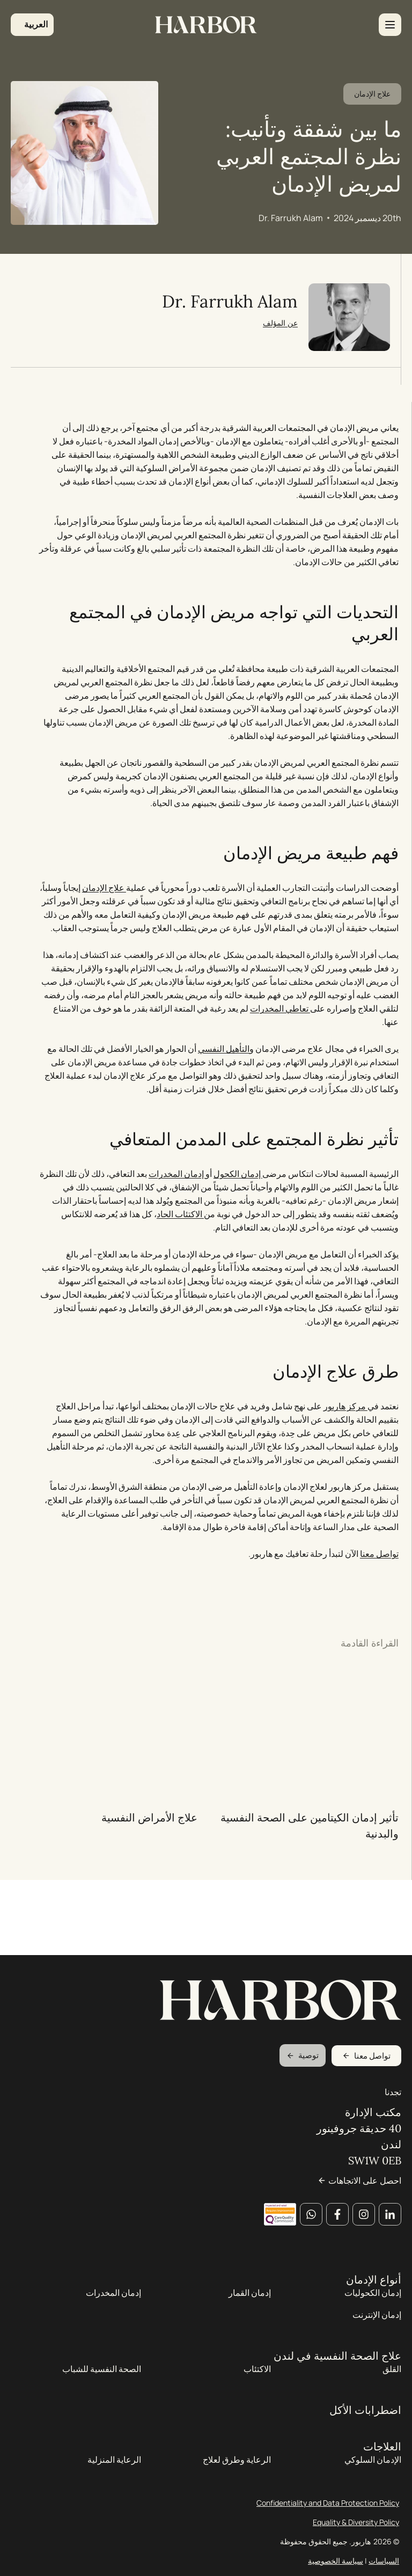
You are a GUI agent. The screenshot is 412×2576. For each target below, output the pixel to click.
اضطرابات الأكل (365, 2423)
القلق (391, 2382)
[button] (32, 24)
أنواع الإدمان (373, 2293)
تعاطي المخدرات (276, 1078)
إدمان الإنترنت (376, 2328)
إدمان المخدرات (172, 1243)
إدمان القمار (250, 2306)
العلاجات (382, 2460)
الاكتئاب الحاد (176, 1283)
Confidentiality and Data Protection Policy (327, 2516)
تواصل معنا (375, 1623)
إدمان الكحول (233, 1243)
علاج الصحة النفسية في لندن (337, 2369)
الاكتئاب (257, 2382)
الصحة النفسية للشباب (101, 2382)
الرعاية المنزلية (114, 2473)
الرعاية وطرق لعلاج (237, 2473)
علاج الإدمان (372, 119)
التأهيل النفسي (219, 1118)
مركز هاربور (341, 1475)
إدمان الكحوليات (372, 2306)
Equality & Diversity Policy (356, 2535)
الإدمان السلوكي (372, 2473)
